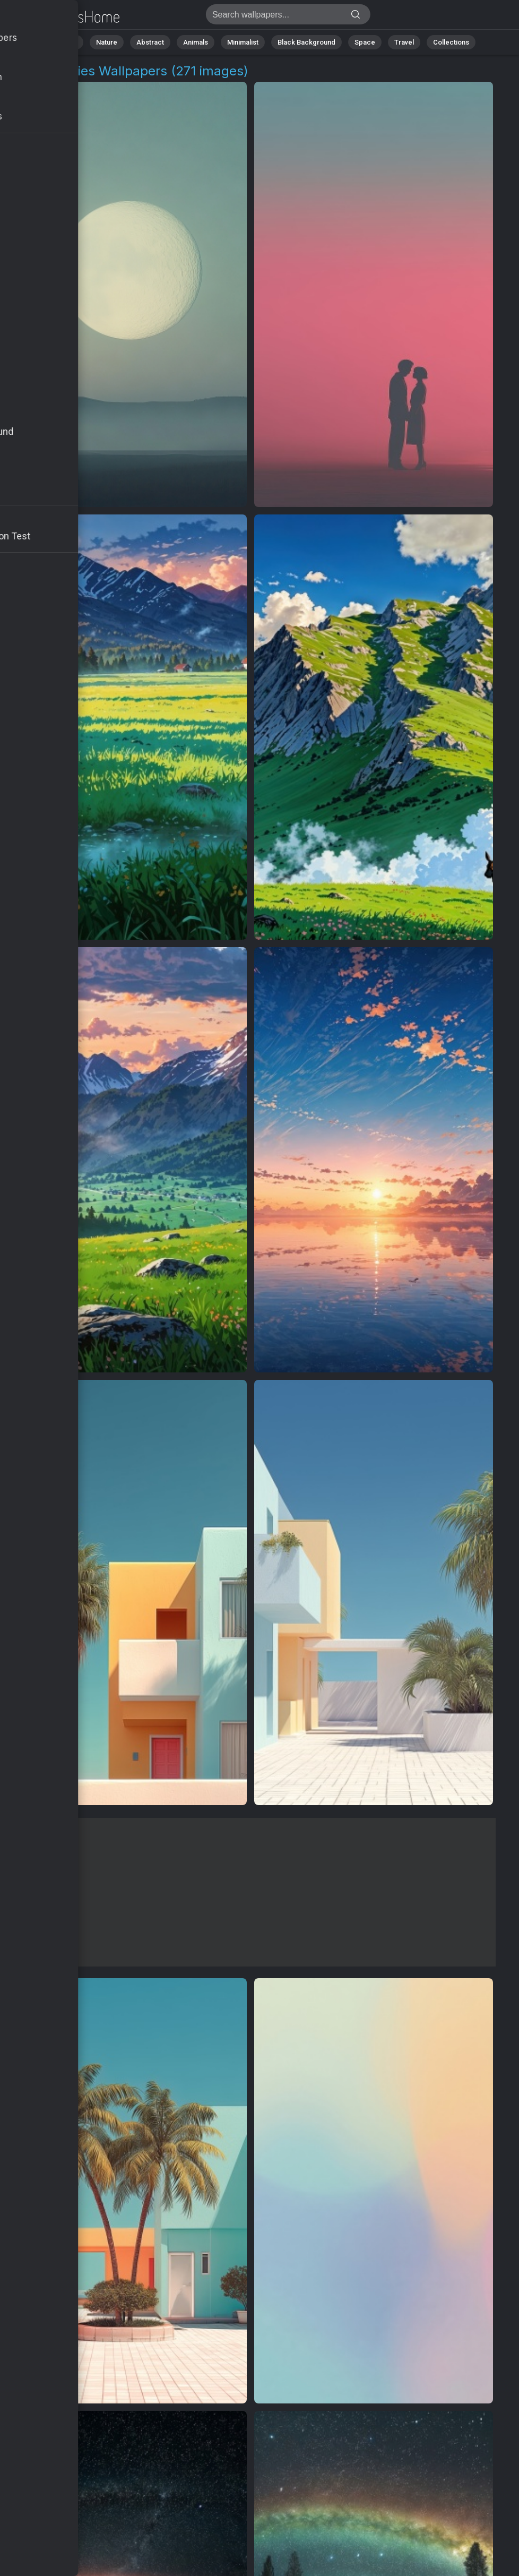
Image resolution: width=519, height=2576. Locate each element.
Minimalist (242, 42)
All (73, 42)
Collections (451, 42)
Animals (195, 42)
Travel (404, 42)
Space (364, 42)
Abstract (150, 42)
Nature (106, 42)
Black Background (306, 42)
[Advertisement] (251, 1892)
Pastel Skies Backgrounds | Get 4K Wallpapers (63, 17)
